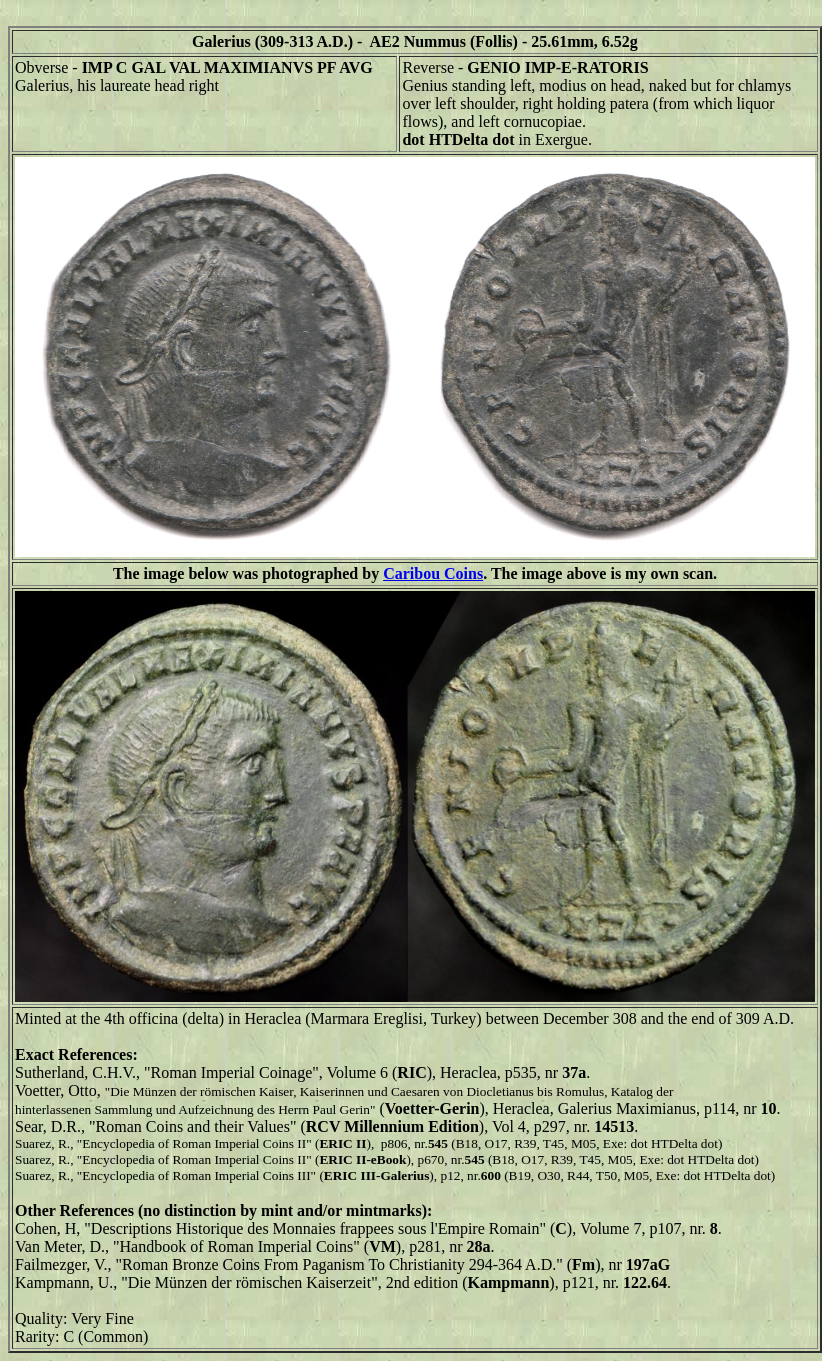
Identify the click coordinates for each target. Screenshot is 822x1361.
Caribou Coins (433, 573)
